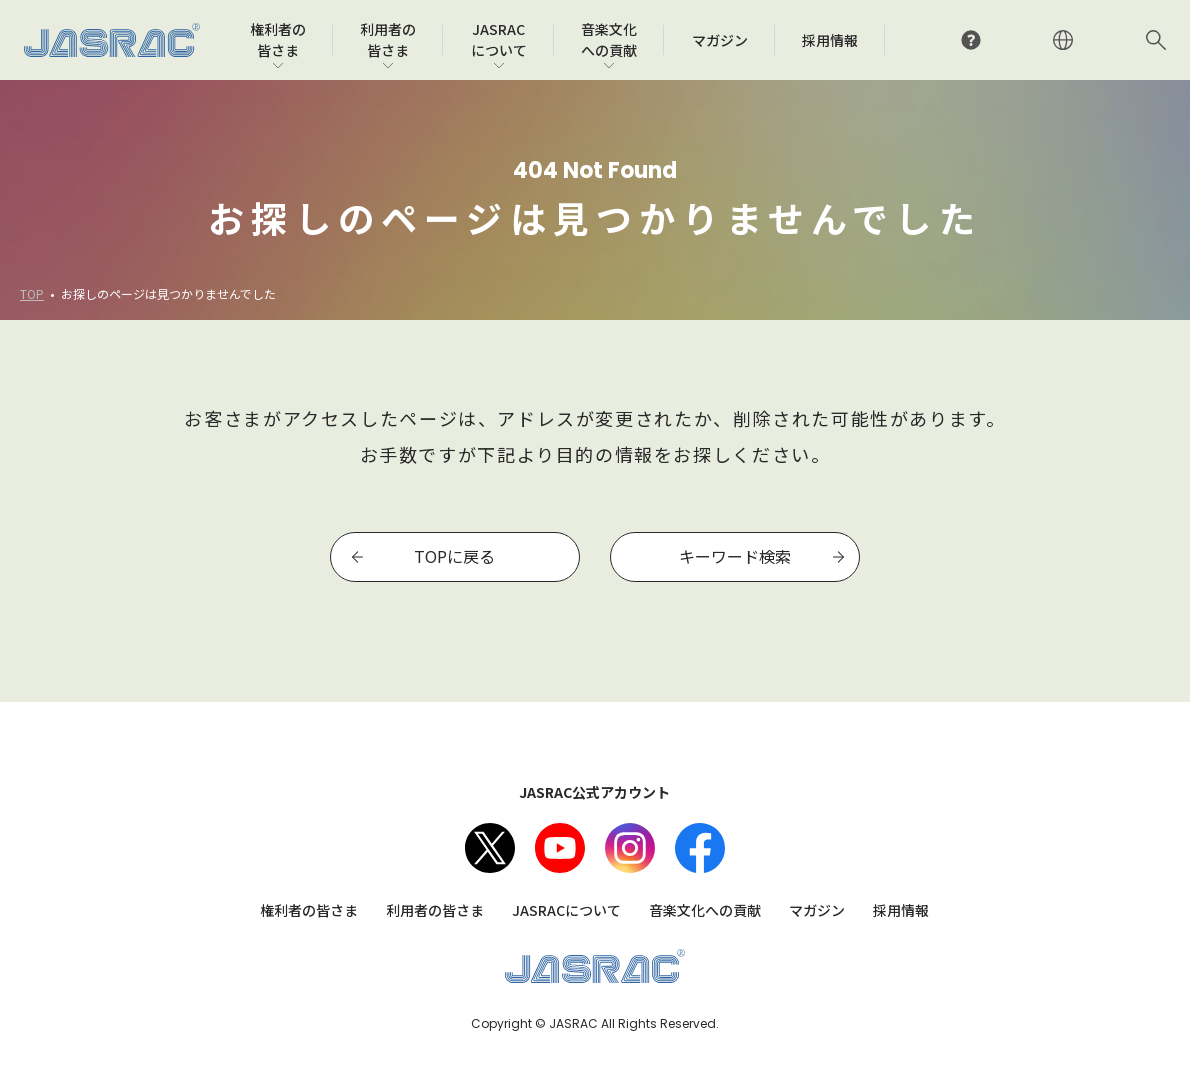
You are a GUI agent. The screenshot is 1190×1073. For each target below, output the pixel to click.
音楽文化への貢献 (705, 910)
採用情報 (901, 910)
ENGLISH (1063, 40)
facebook (700, 848)
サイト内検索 (1156, 40)
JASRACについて (566, 910)
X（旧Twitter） (490, 848)
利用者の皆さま (435, 910)
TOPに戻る (454, 556)
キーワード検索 (735, 556)
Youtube (560, 848)
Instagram (630, 848)
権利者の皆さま (309, 910)
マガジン (817, 910)
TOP (32, 293)
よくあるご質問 (971, 40)
